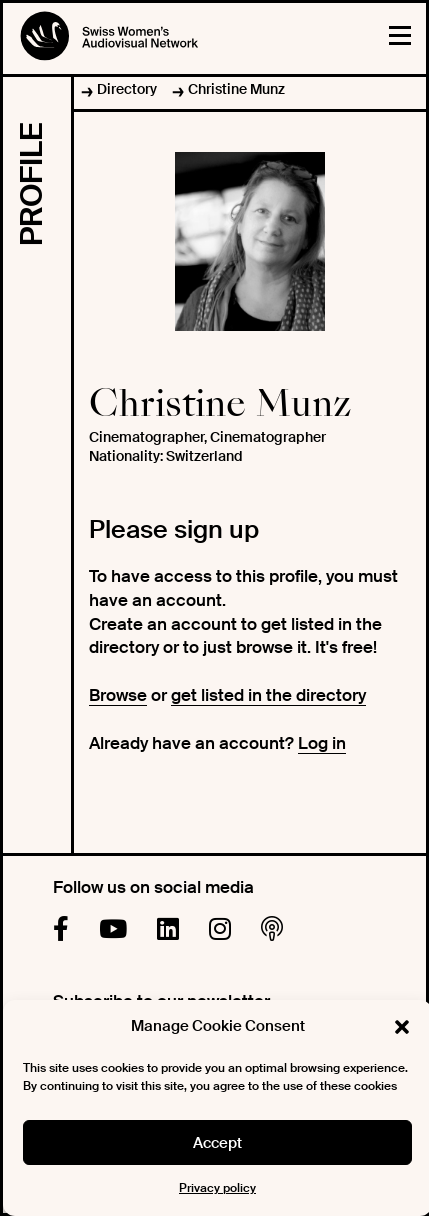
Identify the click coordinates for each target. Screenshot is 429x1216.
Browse (118, 695)
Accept (217, 1143)
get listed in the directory (268, 695)
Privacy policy (217, 1188)
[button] (402, 1027)
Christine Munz (236, 89)
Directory (127, 89)
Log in (322, 743)
